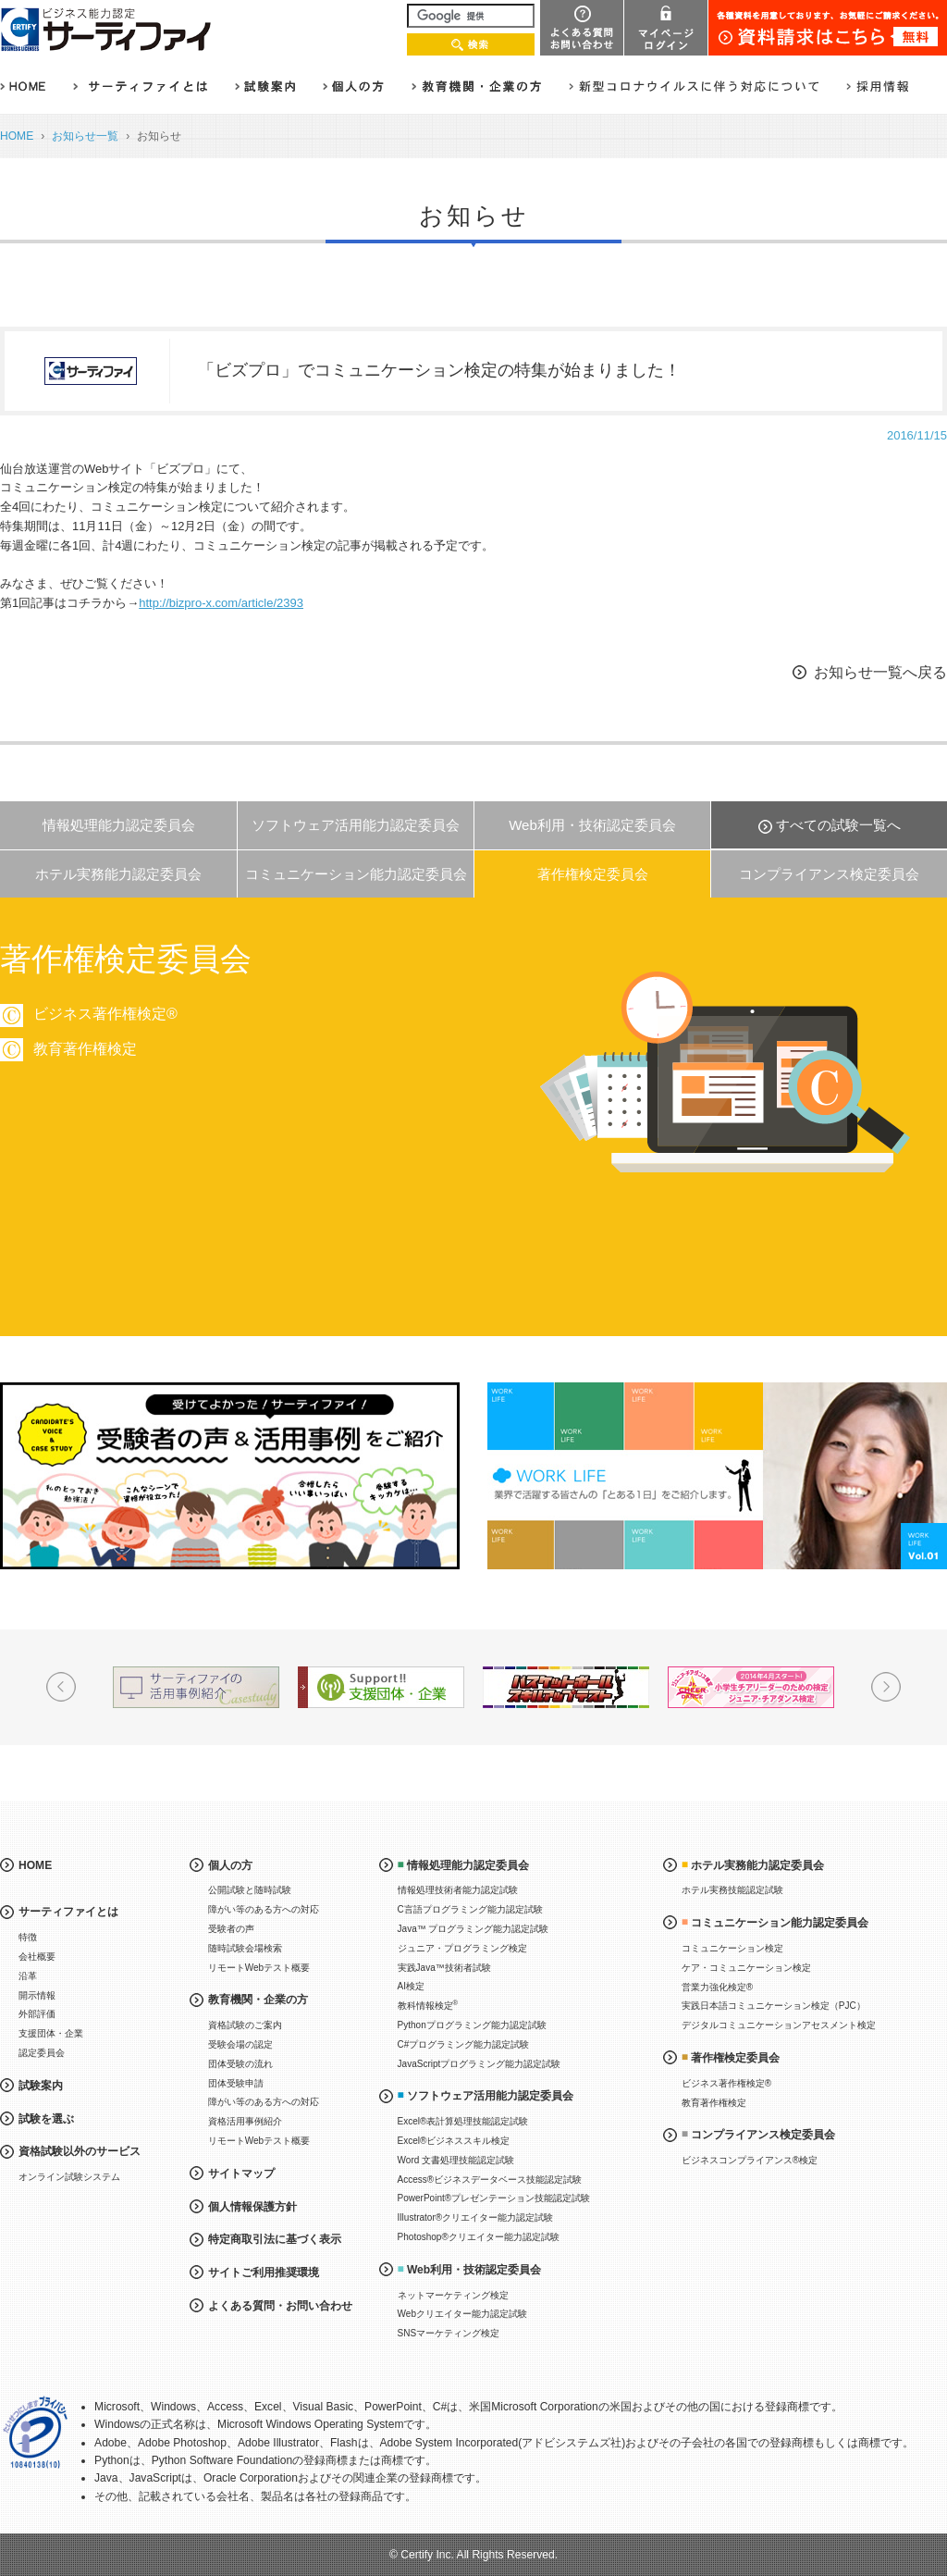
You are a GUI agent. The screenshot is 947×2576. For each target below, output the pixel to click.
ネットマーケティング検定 (453, 2295)
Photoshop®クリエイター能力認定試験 (479, 2237)
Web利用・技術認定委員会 (592, 825)
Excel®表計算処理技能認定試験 (463, 2121)
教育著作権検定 (856, 1049)
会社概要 (36, 1956)
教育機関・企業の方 (258, 1999)
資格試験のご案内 (245, 2025)
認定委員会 (41, 2053)
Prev (61, 1687)
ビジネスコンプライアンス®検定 (750, 2160)
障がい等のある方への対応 (263, 1909)
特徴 (27, 1937)
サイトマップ (241, 2173)
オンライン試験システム (69, 2177)
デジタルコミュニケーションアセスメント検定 (779, 2025)
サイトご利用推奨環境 (263, 2272)
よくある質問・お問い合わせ (280, 2305)
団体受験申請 (236, 2083)
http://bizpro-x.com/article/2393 (221, 603)
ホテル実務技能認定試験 (732, 1890)
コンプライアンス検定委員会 (829, 874)
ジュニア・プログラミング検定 (462, 1948)
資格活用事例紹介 (245, 2121)
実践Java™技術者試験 (444, 1968)
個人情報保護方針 (252, 2206)
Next (886, 1687)
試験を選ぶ (46, 2118)
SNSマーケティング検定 (449, 2333)
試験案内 (40, 2085)
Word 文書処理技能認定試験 (456, 2160)
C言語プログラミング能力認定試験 (470, 1909)
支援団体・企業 (50, 2033)
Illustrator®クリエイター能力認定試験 (476, 2217)
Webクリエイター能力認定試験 (462, 2314)
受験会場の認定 (240, 2044)
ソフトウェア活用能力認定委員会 (356, 825)
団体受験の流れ (240, 2064)
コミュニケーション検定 (732, 1948)
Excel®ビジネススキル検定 (454, 2141)
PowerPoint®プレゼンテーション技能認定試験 (494, 2198)
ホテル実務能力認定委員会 (118, 874)
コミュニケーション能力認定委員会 (356, 874)
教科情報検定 (428, 2005)
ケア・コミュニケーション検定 (746, 1968)
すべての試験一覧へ (838, 825)
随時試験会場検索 (245, 1948)
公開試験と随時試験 (249, 1890)
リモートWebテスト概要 (259, 1968)
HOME (16, 136)
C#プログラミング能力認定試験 (464, 2044)
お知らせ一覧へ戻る (880, 672)
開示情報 (36, 1995)
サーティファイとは (68, 1911)
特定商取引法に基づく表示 (274, 2239)
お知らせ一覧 (85, 136)
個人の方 (230, 1865)
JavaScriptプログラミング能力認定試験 (479, 2064)
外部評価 (36, 2014)
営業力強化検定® (717, 1987)
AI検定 (411, 1986)
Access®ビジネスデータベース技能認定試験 (490, 2179)
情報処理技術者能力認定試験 (458, 1890)
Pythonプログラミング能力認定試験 (472, 2025)
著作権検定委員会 (592, 874)
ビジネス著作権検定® (726, 2083)
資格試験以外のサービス (79, 2151)
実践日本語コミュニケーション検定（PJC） (774, 2005)
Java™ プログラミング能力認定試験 (473, 1929)
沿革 (27, 1976)
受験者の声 (231, 1929)
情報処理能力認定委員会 (119, 825)
